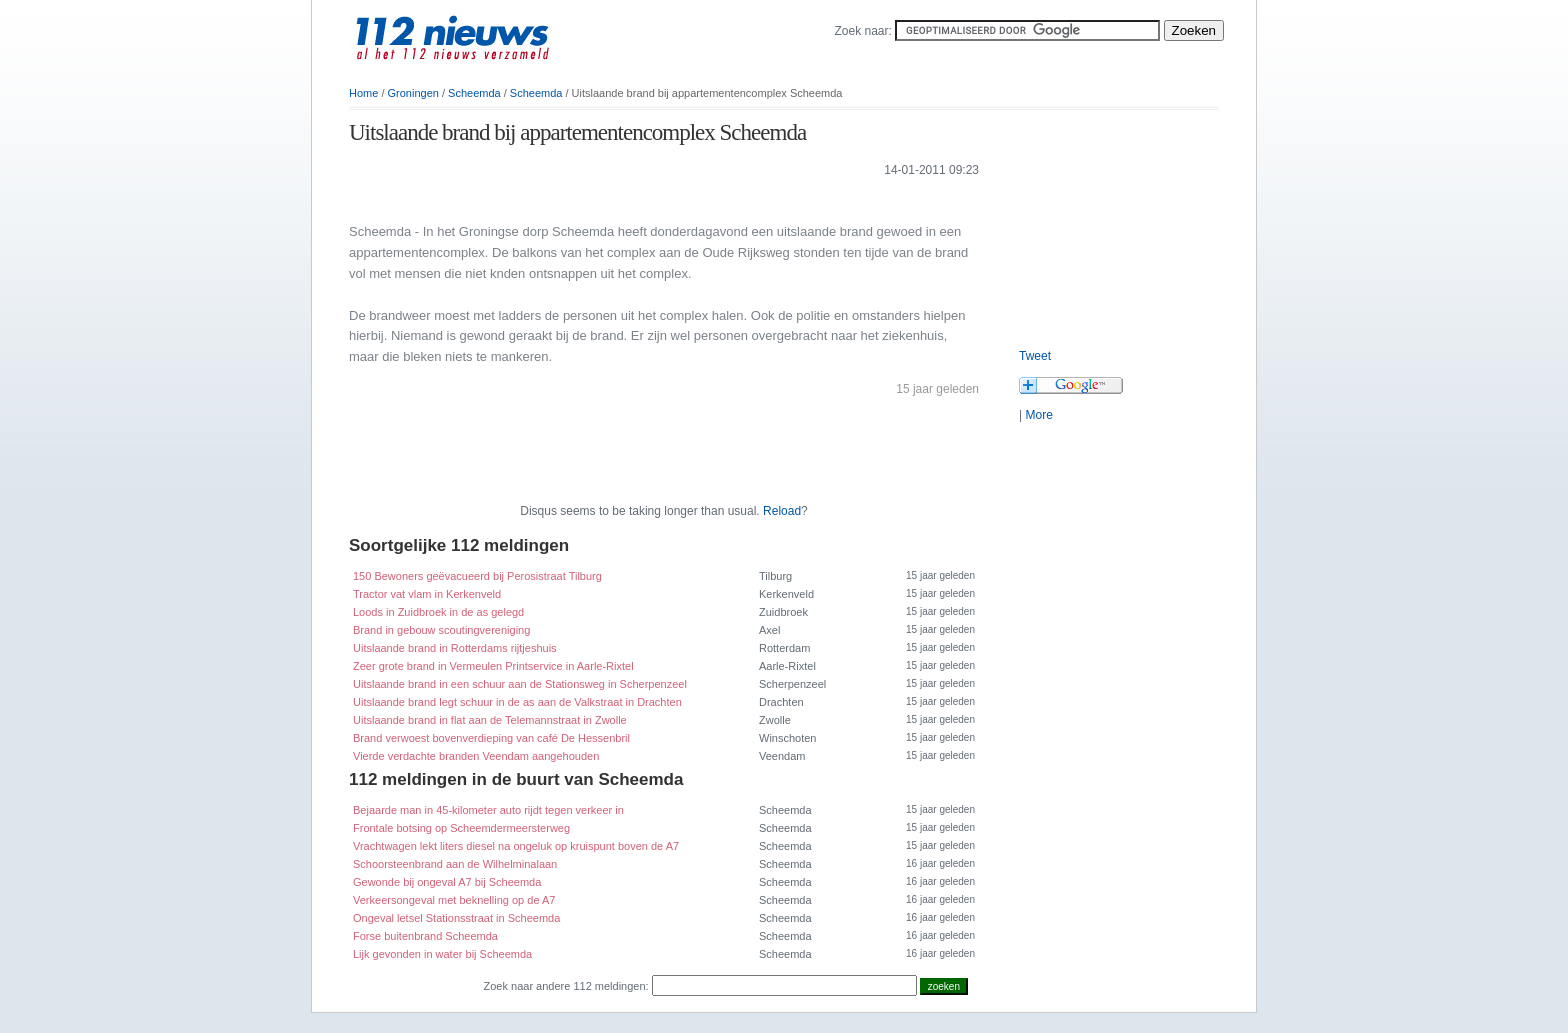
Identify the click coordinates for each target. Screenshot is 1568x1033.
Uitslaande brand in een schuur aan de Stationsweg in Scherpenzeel (520, 684)
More (1038, 415)
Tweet (1035, 356)
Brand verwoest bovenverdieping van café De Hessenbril (491, 738)
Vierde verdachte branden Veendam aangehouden (476, 756)
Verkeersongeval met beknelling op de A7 (454, 900)
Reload (782, 511)
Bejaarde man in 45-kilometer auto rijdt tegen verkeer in (488, 810)
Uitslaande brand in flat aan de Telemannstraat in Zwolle (490, 720)
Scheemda (474, 93)
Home (363, 93)
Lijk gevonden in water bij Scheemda (442, 954)
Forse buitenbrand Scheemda (425, 936)
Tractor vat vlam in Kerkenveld (427, 594)
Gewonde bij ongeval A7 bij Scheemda (447, 882)
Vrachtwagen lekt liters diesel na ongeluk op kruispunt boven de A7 (516, 846)
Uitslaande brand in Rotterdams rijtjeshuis (455, 648)
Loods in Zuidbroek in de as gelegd (438, 612)
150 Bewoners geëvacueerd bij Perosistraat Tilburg (477, 576)
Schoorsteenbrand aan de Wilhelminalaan (455, 864)
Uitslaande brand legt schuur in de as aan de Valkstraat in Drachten (517, 702)
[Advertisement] (583, 198)
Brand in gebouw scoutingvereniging (441, 630)
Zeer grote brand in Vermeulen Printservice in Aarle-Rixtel (493, 666)
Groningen (413, 93)
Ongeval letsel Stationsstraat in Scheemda (456, 918)
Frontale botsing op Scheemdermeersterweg (461, 828)
